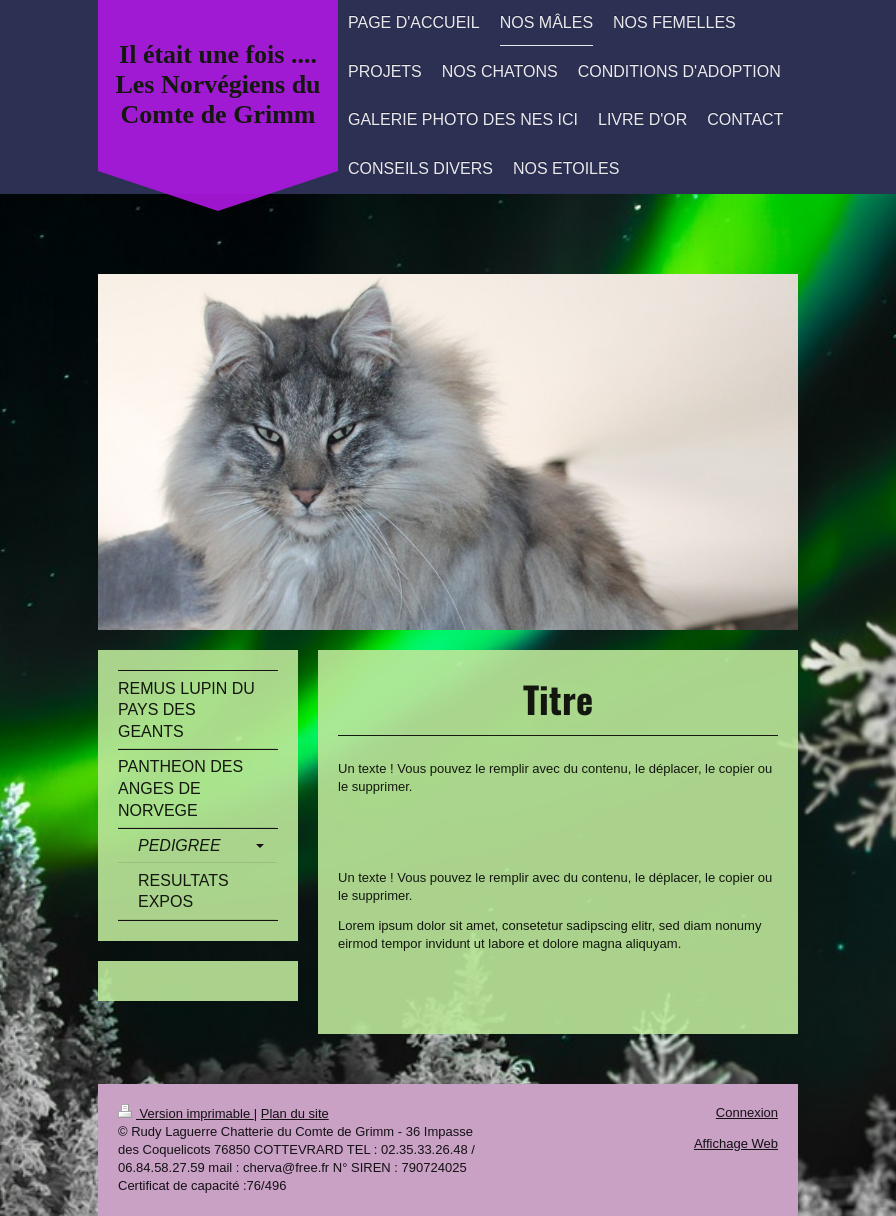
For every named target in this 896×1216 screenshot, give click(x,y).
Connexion (747, 1112)
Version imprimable (186, 1113)
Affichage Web (736, 1143)
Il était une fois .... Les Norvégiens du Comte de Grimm (217, 84)
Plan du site (295, 1113)
